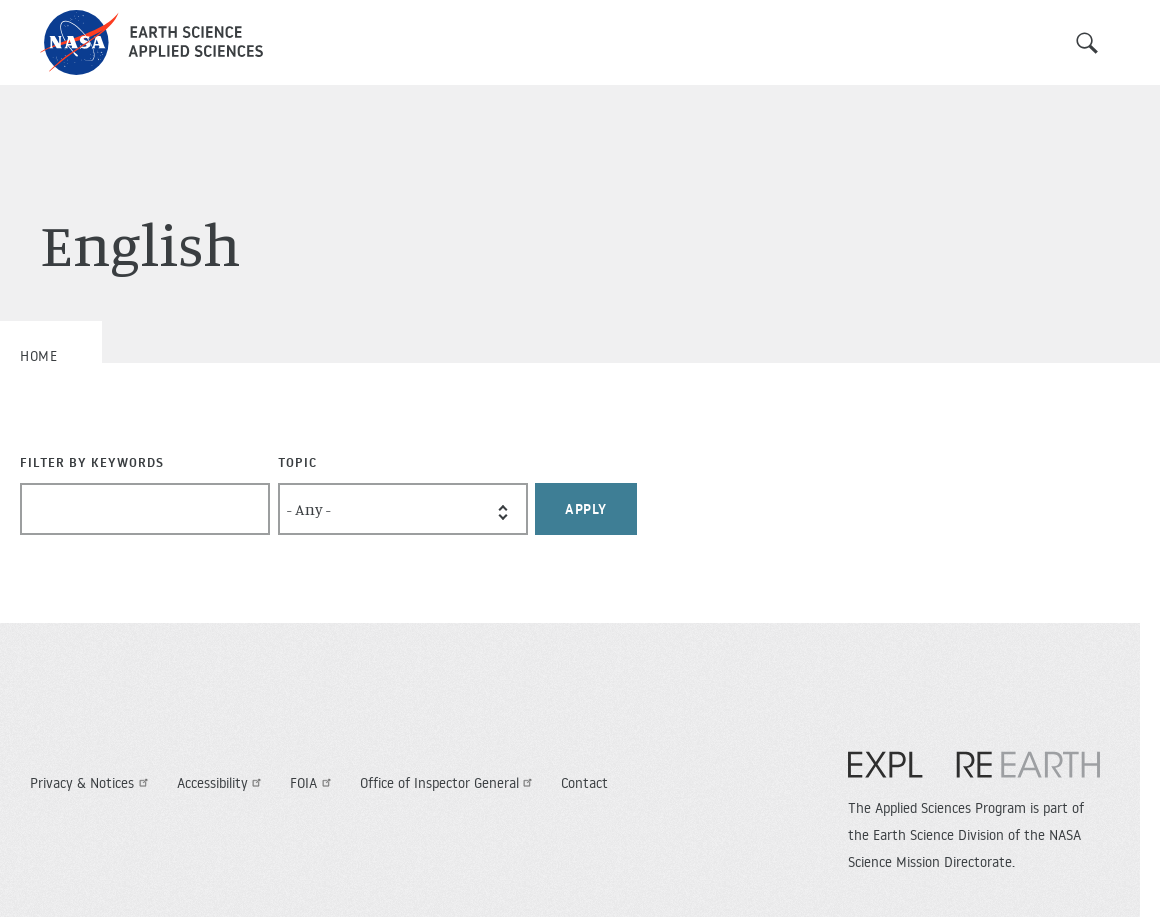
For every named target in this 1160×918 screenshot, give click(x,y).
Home (38, 356)
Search (1087, 43)
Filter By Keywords (92, 462)
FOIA (313, 783)
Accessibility (222, 783)
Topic (297, 462)
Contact (584, 783)
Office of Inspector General (449, 783)
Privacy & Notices (91, 783)
